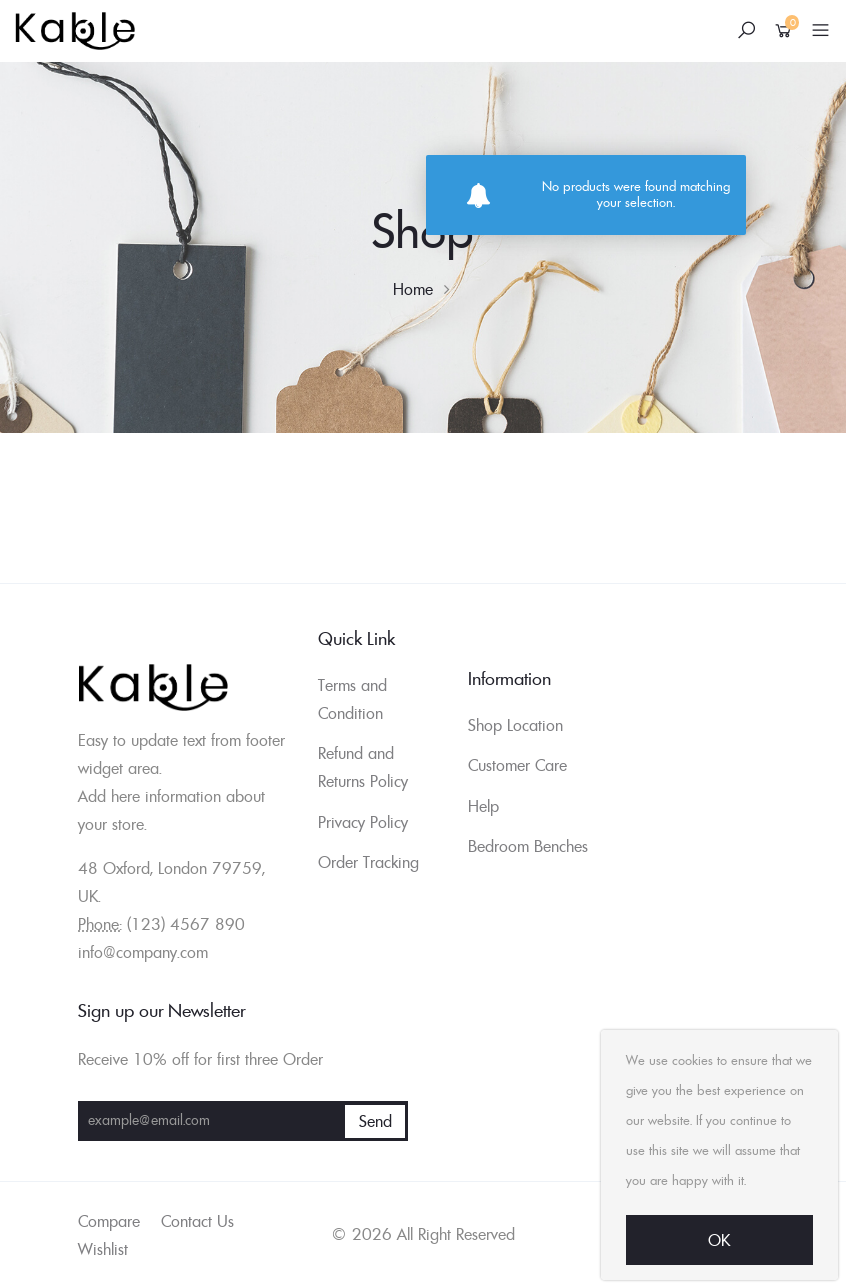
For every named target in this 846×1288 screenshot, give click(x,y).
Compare (109, 1221)
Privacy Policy (363, 822)
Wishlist (103, 1249)
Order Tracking (368, 862)
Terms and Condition (352, 699)
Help (483, 806)
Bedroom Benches (528, 846)
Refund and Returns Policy (363, 767)
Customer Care (517, 765)
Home (413, 289)
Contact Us (197, 1221)
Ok (719, 1240)
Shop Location (515, 725)
